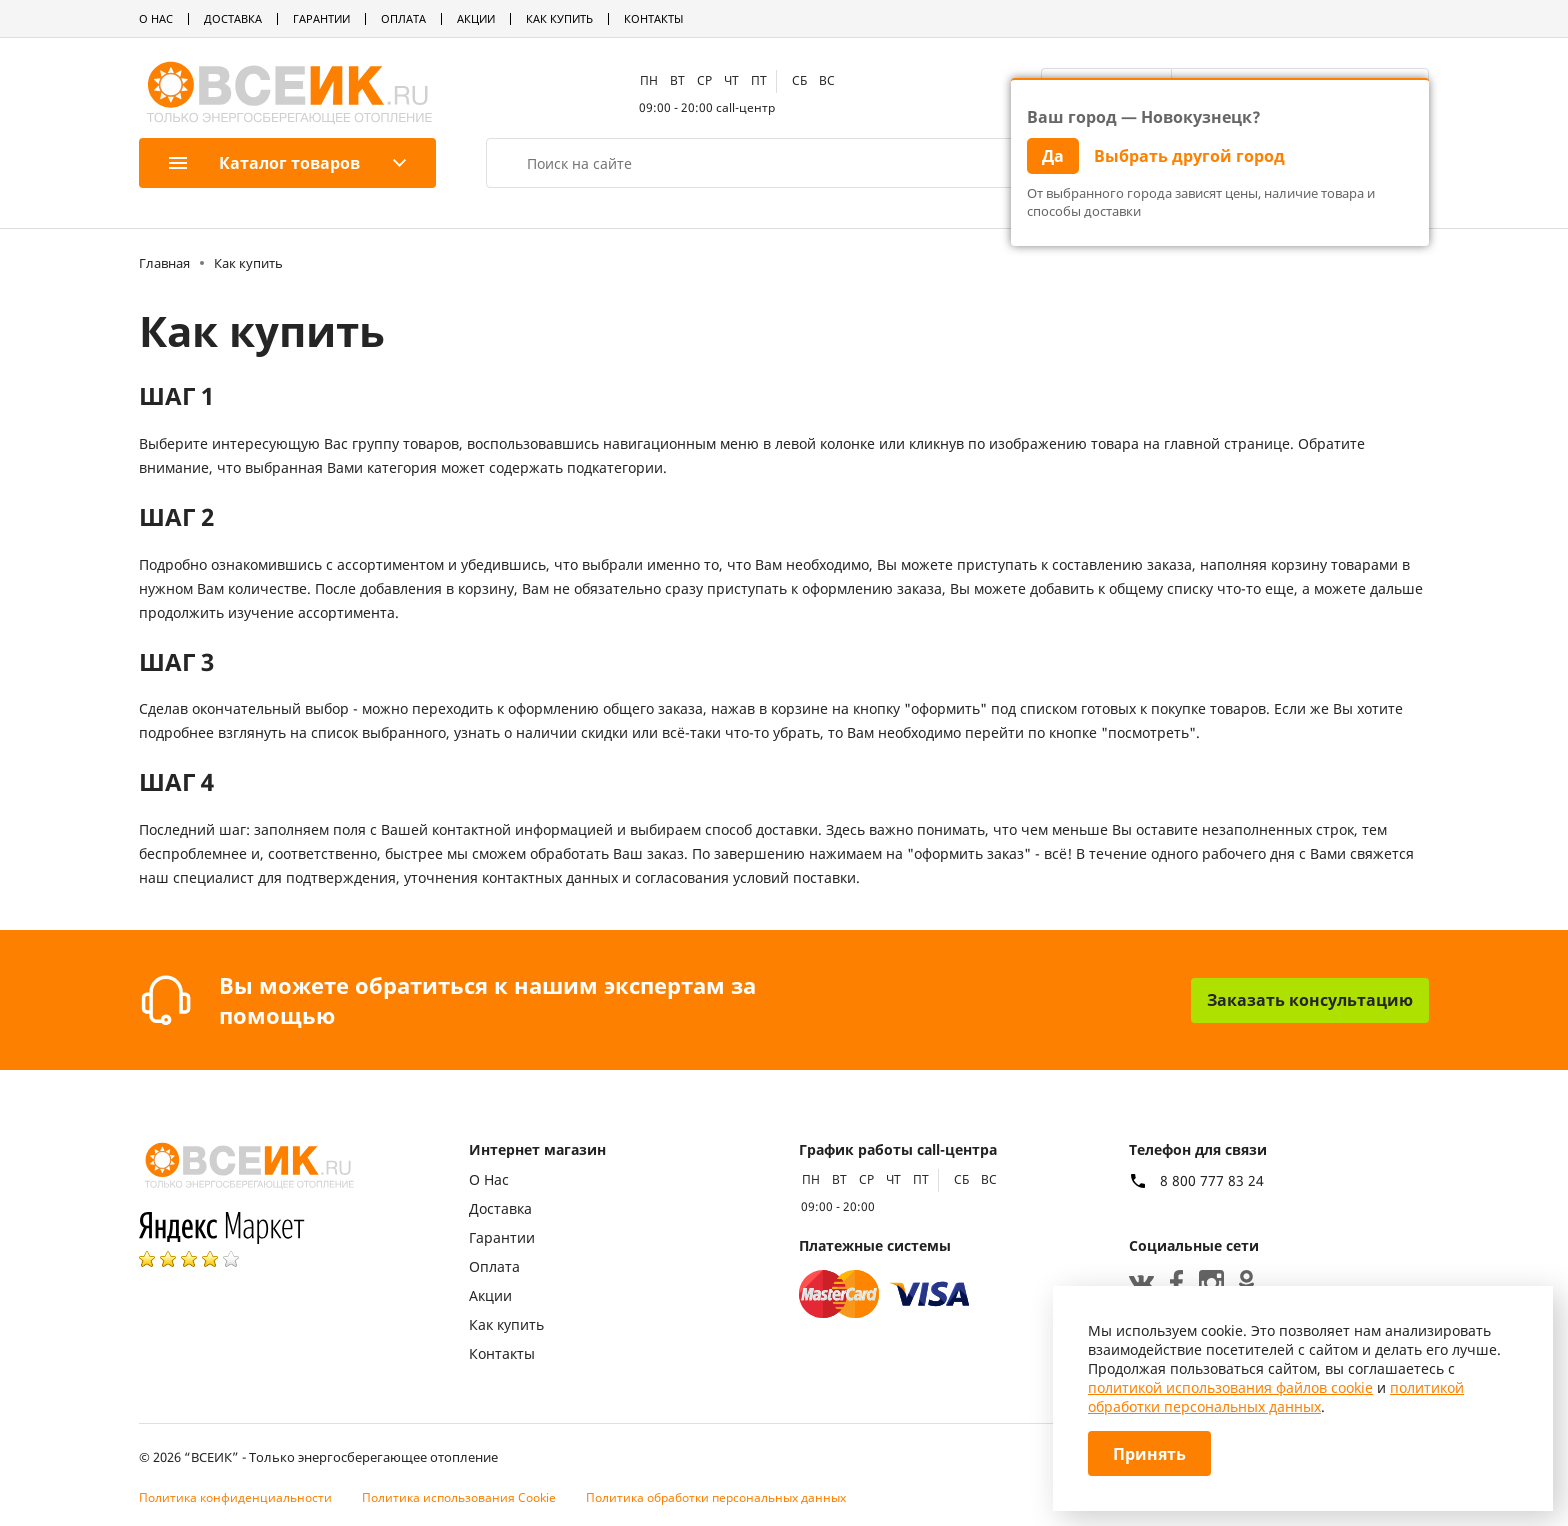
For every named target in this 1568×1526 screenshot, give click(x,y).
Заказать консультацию (1310, 1000)
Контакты (653, 18)
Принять (1149, 1454)
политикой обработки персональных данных (1276, 1397)
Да (1053, 156)
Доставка (233, 18)
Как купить (559, 18)
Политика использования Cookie (459, 1497)
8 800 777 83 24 (1212, 1181)
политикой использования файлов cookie (1230, 1387)
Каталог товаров (264, 163)
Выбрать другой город (1189, 156)
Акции (476, 18)
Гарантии (321, 18)
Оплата (403, 18)
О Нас (156, 18)
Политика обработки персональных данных (716, 1497)
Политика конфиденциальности (235, 1497)
